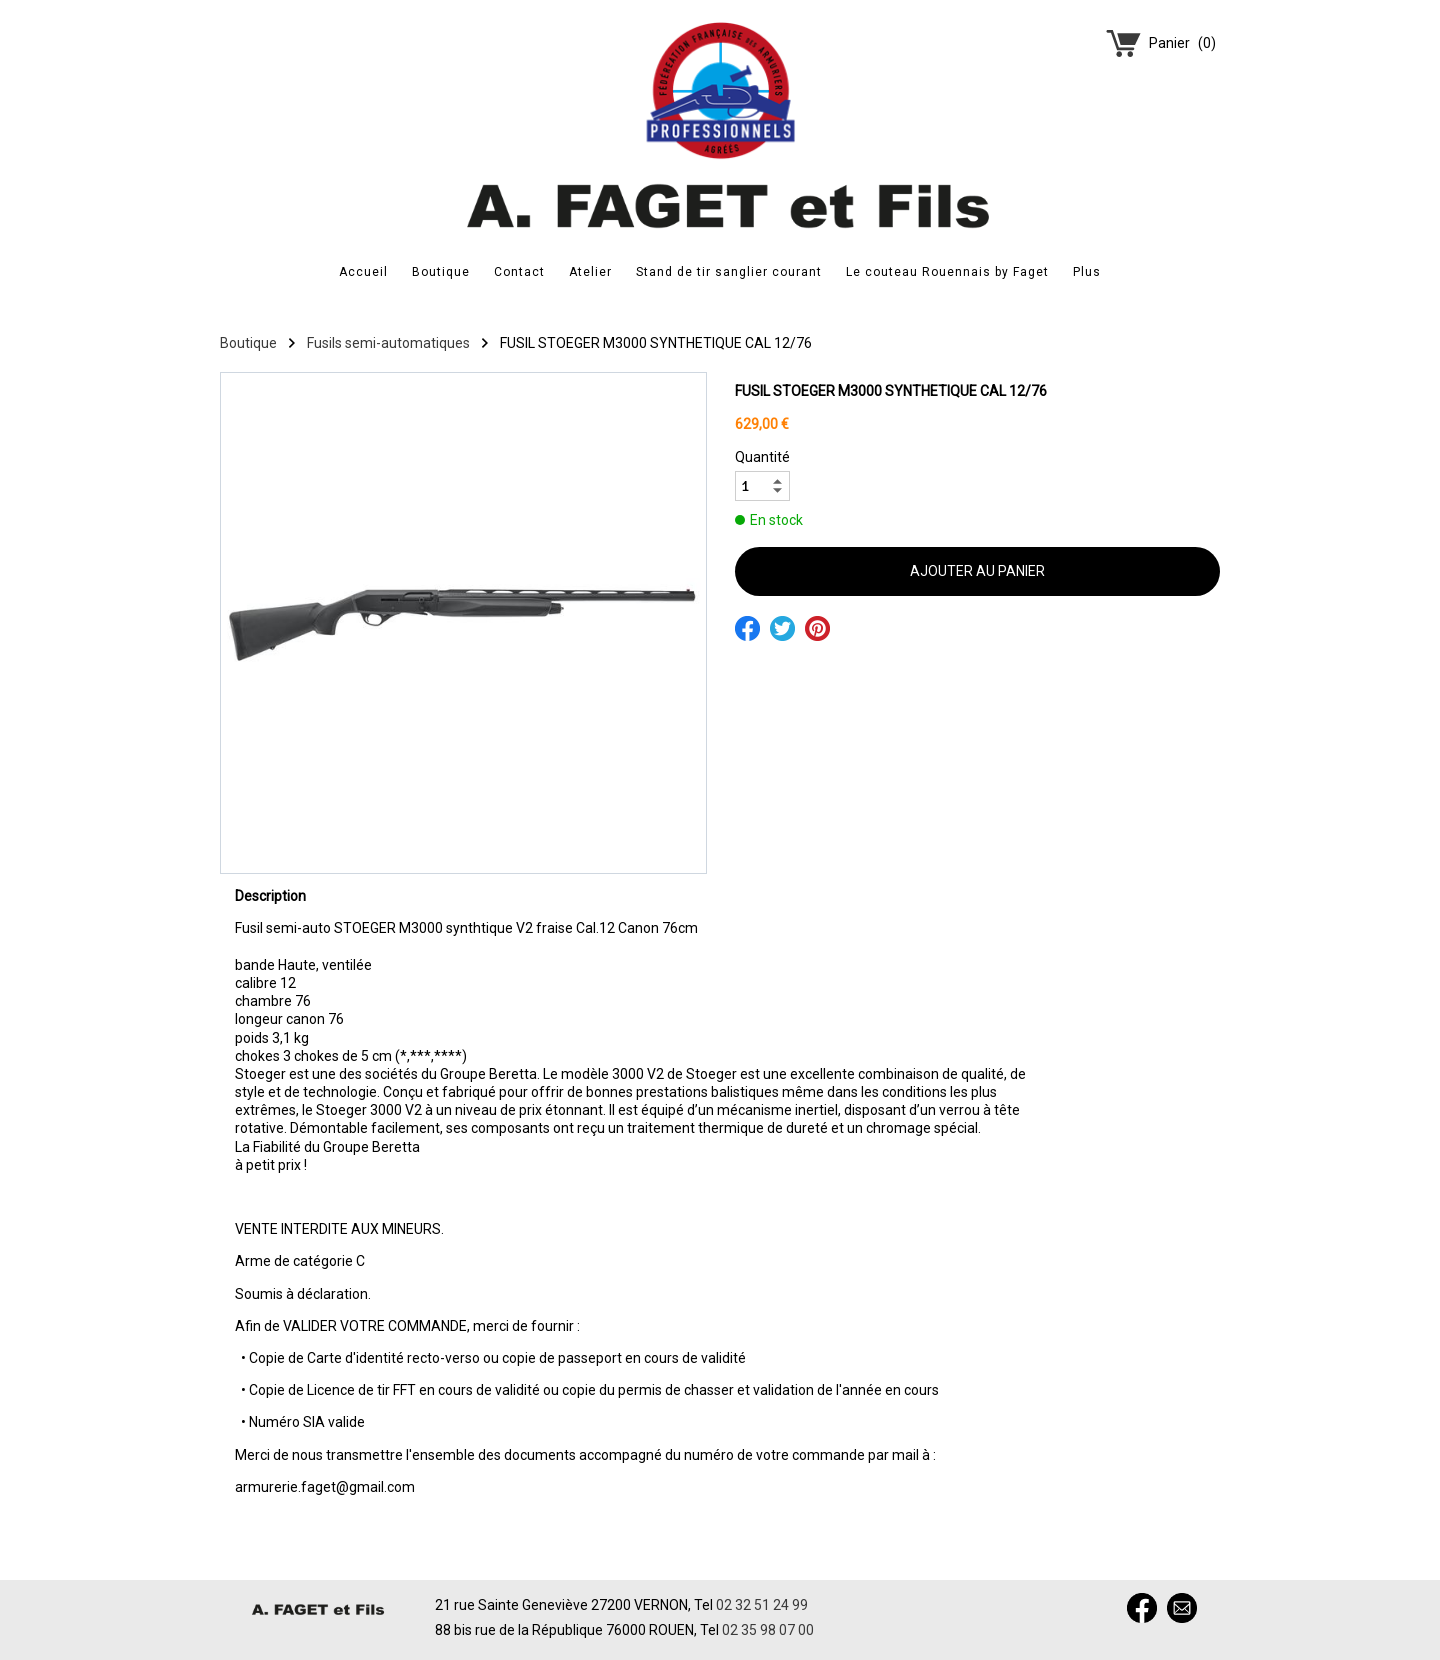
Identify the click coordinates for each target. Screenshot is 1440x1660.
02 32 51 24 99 (762, 1605)
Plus (1087, 272)
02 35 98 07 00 (768, 1630)
